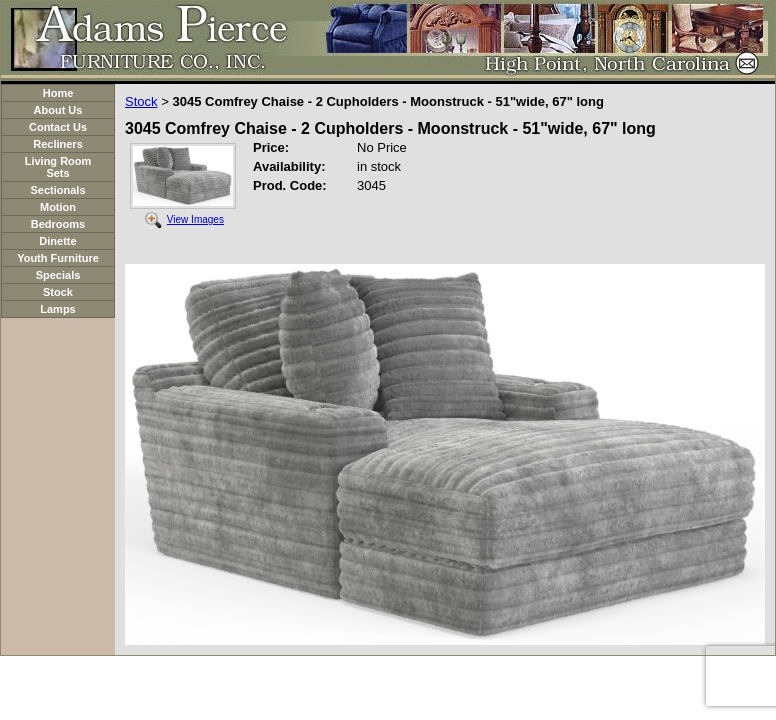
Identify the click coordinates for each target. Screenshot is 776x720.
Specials (58, 275)
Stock (58, 292)
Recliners (58, 144)
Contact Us (58, 127)
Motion (58, 207)
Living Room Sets (58, 167)
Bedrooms (58, 224)
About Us (58, 110)
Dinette (57, 241)
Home (58, 93)
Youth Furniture (58, 258)
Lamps (57, 309)
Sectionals (57, 190)
